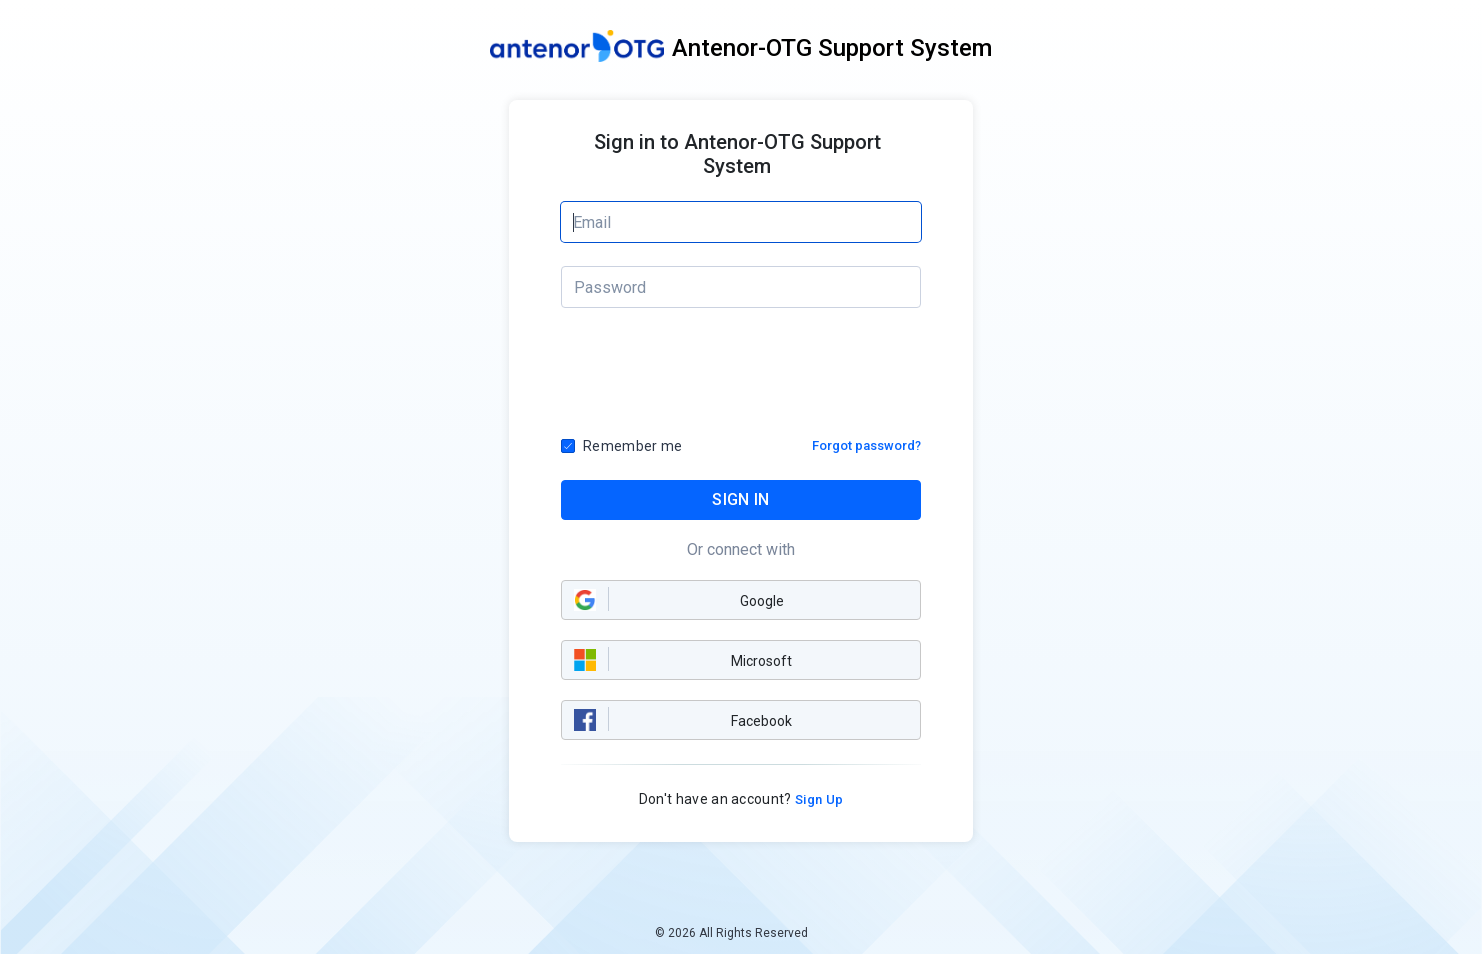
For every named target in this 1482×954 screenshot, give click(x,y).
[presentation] (742, 378)
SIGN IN (740, 499)
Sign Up (818, 799)
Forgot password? (866, 445)
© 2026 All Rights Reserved (731, 933)
